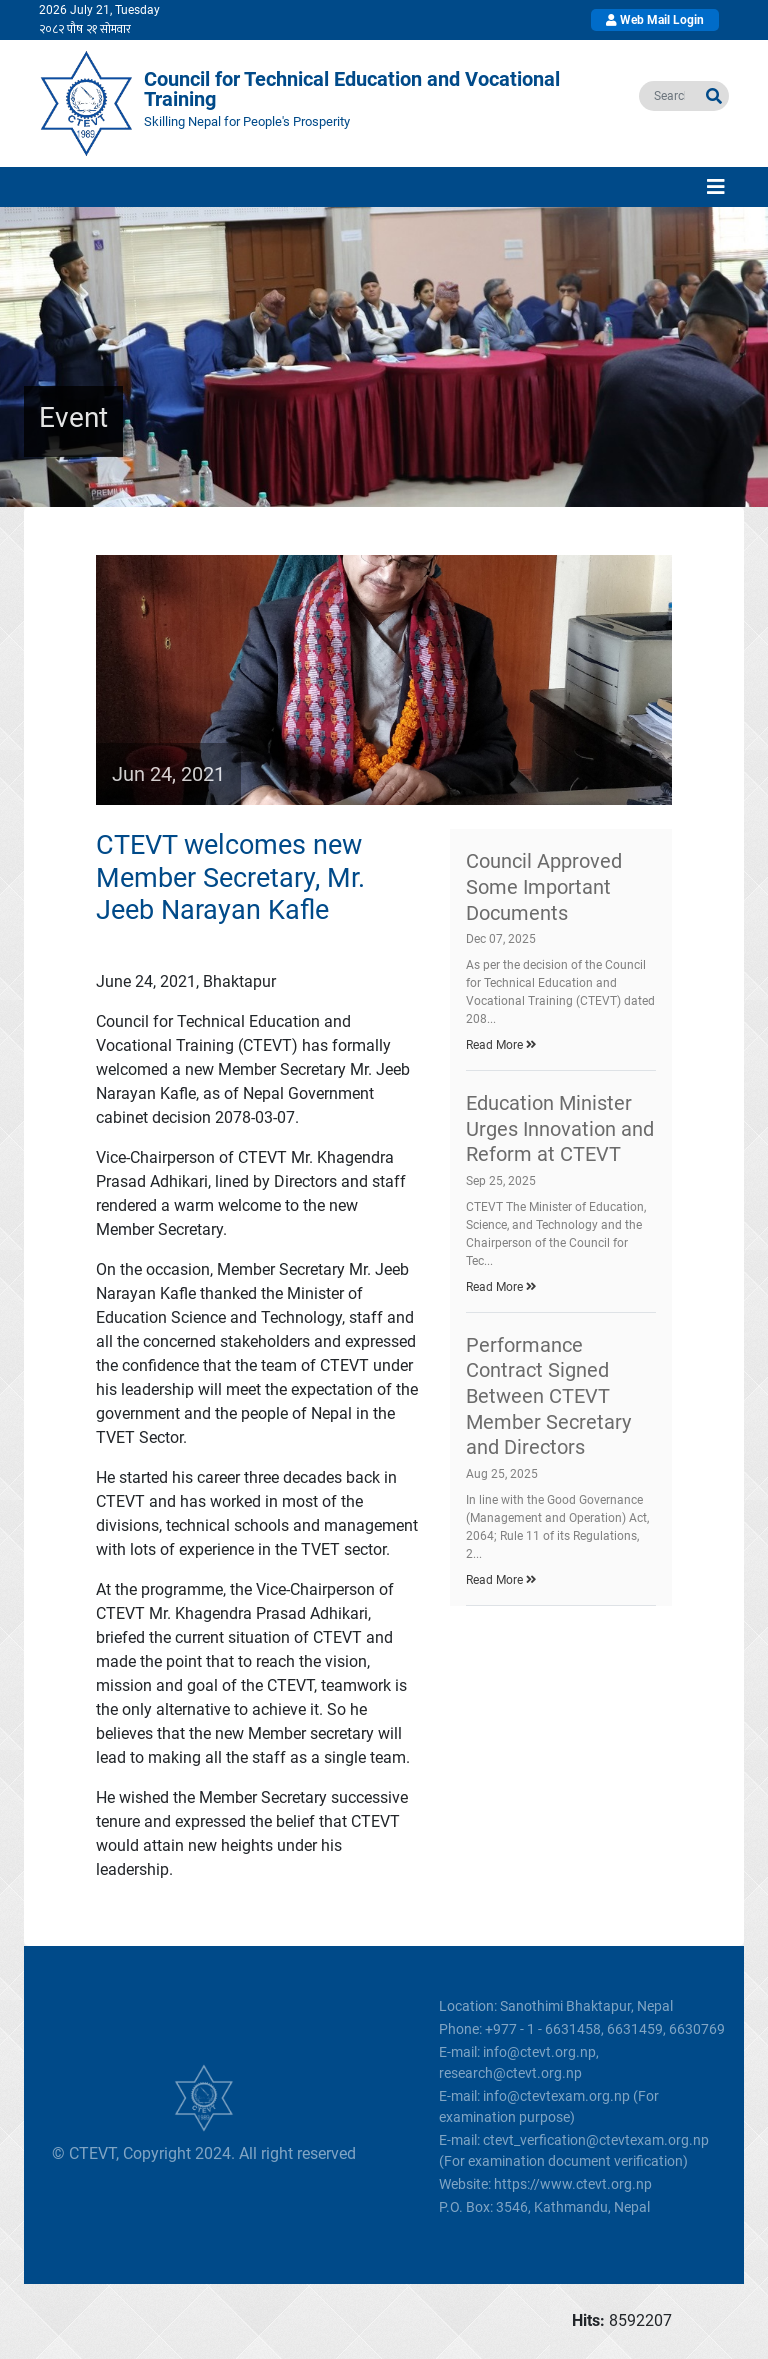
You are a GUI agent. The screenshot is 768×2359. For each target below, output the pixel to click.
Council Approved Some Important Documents (544, 886)
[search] (669, 96)
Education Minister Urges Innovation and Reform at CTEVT (560, 1128)
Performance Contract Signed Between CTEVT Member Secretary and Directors (548, 1396)
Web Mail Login (655, 20)
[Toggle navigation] (716, 187)
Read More (501, 1045)
